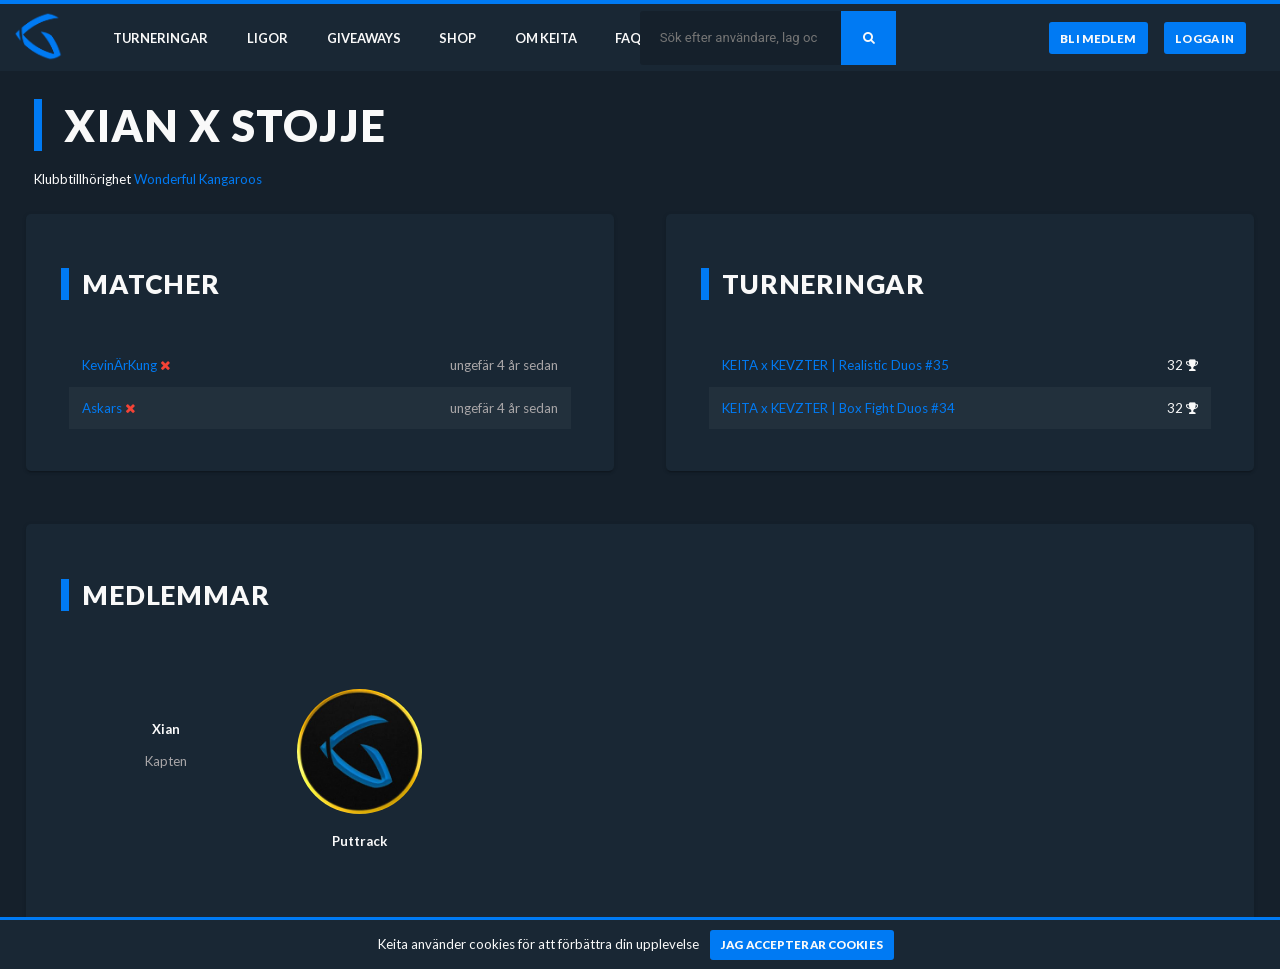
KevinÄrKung (119, 365)
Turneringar (162, 38)
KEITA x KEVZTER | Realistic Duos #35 (835, 365)
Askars (102, 408)
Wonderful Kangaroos (198, 179)
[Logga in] (1205, 39)
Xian (166, 729)
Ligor (270, 38)
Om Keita (556, 38)
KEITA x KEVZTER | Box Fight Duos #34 (838, 408)
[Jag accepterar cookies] (802, 945)
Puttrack (359, 841)
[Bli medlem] (1097, 39)
